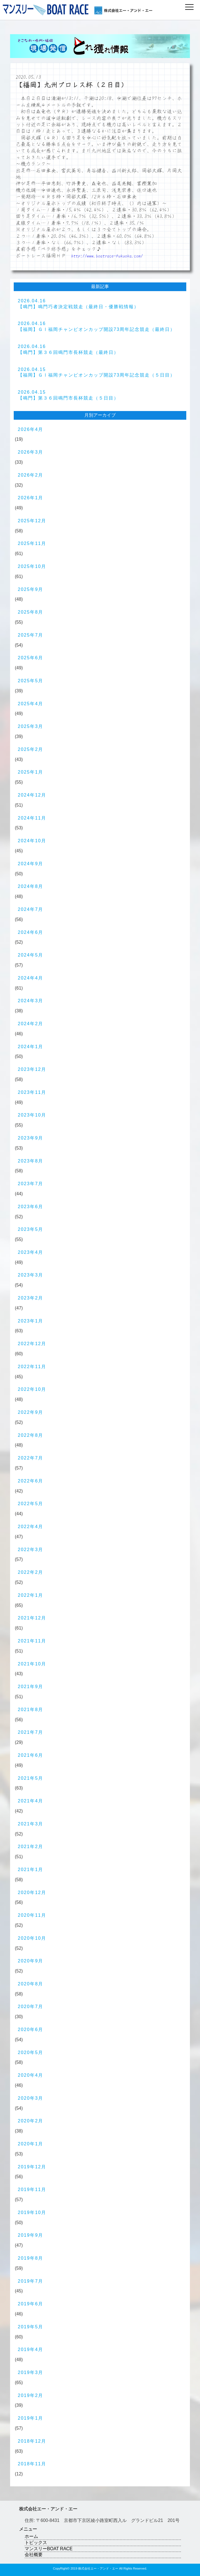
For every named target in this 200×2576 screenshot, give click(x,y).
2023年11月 (32, 1092)
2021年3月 (30, 1823)
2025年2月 (30, 749)
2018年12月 (32, 2441)
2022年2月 (30, 1572)
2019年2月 (30, 2395)
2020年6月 (30, 2029)
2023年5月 (30, 1229)
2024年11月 (32, 818)
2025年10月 (32, 566)
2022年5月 (30, 1503)
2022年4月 (30, 1526)
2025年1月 (30, 772)
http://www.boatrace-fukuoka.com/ (107, 256)
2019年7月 (30, 2281)
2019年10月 (32, 2212)
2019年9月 (30, 2235)
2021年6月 (30, 1755)
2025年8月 (30, 612)
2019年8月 (30, 2258)
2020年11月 (32, 1915)
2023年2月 (30, 1298)
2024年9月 (30, 863)
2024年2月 (30, 1023)
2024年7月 (30, 909)
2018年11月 (32, 2463)
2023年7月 (30, 1183)
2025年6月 (30, 657)
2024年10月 (32, 840)
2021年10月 (32, 1663)
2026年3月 (30, 452)
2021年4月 (30, 1800)
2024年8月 (30, 886)
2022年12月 (32, 1343)
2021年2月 (30, 1846)
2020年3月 (30, 2098)
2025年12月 (32, 520)
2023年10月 (32, 1115)
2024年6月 (30, 932)
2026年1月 (30, 497)
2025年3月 (30, 726)
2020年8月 (30, 1983)
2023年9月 (30, 1138)
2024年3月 (30, 1000)
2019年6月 (30, 2303)
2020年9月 (30, 1960)
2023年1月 (30, 1321)
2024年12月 (32, 795)
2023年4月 (30, 1252)
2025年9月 (30, 589)
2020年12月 (32, 1892)
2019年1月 (30, 2418)
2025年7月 (30, 635)
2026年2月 (30, 475)
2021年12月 (32, 1618)
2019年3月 (30, 2372)
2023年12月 (32, 1069)
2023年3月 (30, 1275)
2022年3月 (30, 1549)
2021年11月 (32, 1641)
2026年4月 (30, 429)
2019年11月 (32, 2189)
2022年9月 (30, 1412)
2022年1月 (30, 1595)
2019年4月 (30, 2349)
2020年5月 (30, 2052)
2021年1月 (30, 1869)
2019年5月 (30, 2326)
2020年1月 (30, 2143)
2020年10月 (32, 1938)
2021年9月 (30, 1686)
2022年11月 (32, 1366)
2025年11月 (32, 543)
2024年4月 (30, 978)
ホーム (31, 2536)
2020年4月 (30, 2075)
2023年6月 (30, 1206)
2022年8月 (30, 1435)
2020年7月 (30, 2006)
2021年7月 (30, 1732)
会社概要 (34, 2554)
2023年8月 (30, 1161)
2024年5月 (30, 955)
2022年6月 (30, 1481)
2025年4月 (30, 703)
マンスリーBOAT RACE (49, 2548)
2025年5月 (30, 680)
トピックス (36, 2542)
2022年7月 (30, 1458)
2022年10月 (32, 1389)
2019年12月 (32, 2166)
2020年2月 (30, 2120)
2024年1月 (30, 1046)
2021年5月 (30, 1778)
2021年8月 (30, 1709)
